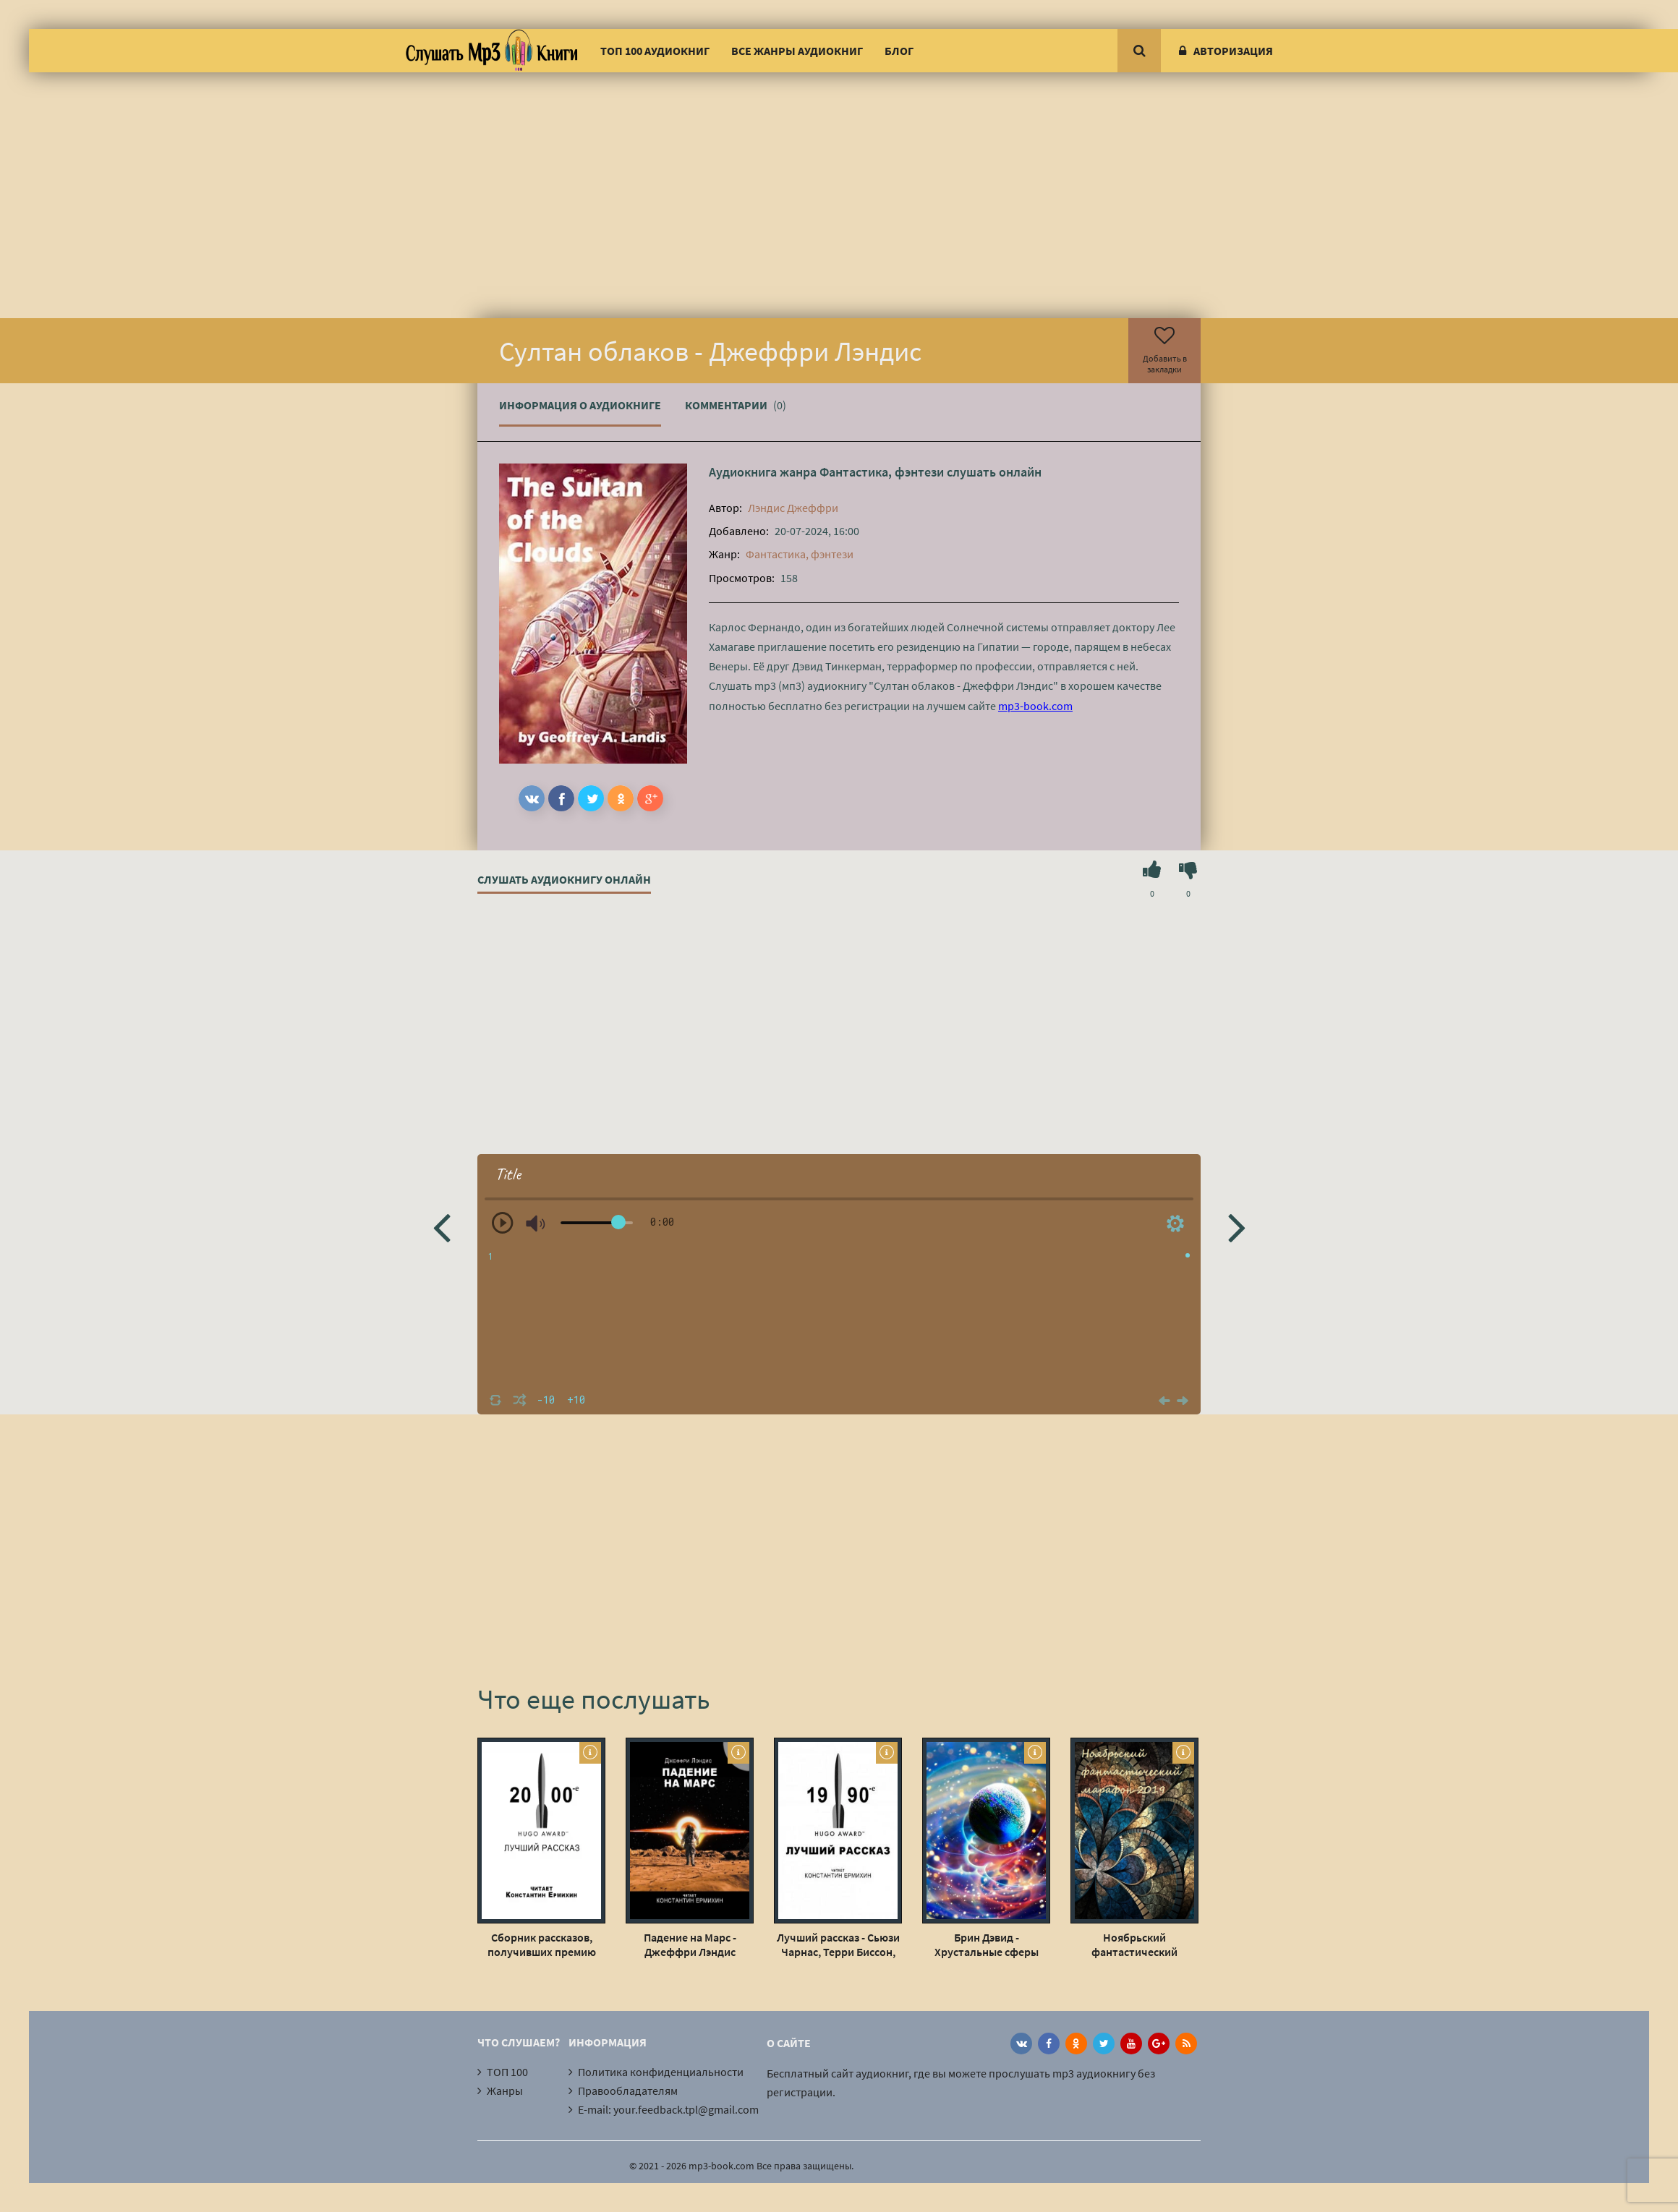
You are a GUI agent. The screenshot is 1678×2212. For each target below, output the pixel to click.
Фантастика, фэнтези (881, 472)
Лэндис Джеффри (793, 507)
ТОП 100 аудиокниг (655, 50)
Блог (899, 50)
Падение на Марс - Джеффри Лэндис (690, 1944)
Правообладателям (628, 2090)
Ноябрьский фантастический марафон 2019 (1134, 1944)
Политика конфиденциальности (661, 2071)
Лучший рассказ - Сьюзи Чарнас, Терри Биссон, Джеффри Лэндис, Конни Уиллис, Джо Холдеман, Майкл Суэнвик (838, 1944)
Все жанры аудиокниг (797, 50)
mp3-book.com (1035, 706)
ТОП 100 (507, 2071)
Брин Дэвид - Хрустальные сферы (986, 1944)
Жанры (505, 2090)
